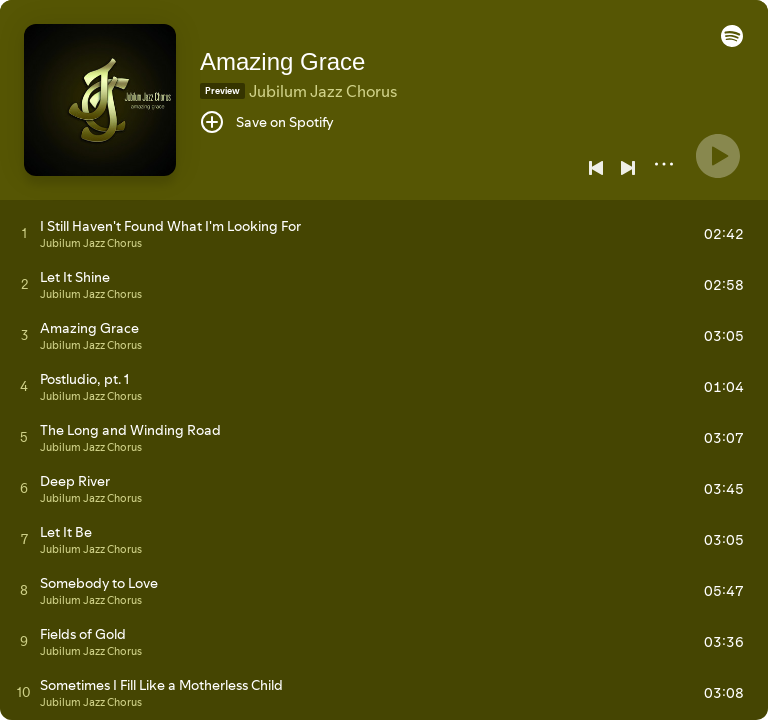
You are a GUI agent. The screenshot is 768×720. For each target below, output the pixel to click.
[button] (732, 42)
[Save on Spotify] (267, 122)
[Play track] (24, 233)
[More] (664, 164)
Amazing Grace (282, 61)
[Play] (718, 156)
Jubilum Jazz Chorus (323, 91)
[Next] (628, 168)
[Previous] (596, 168)
